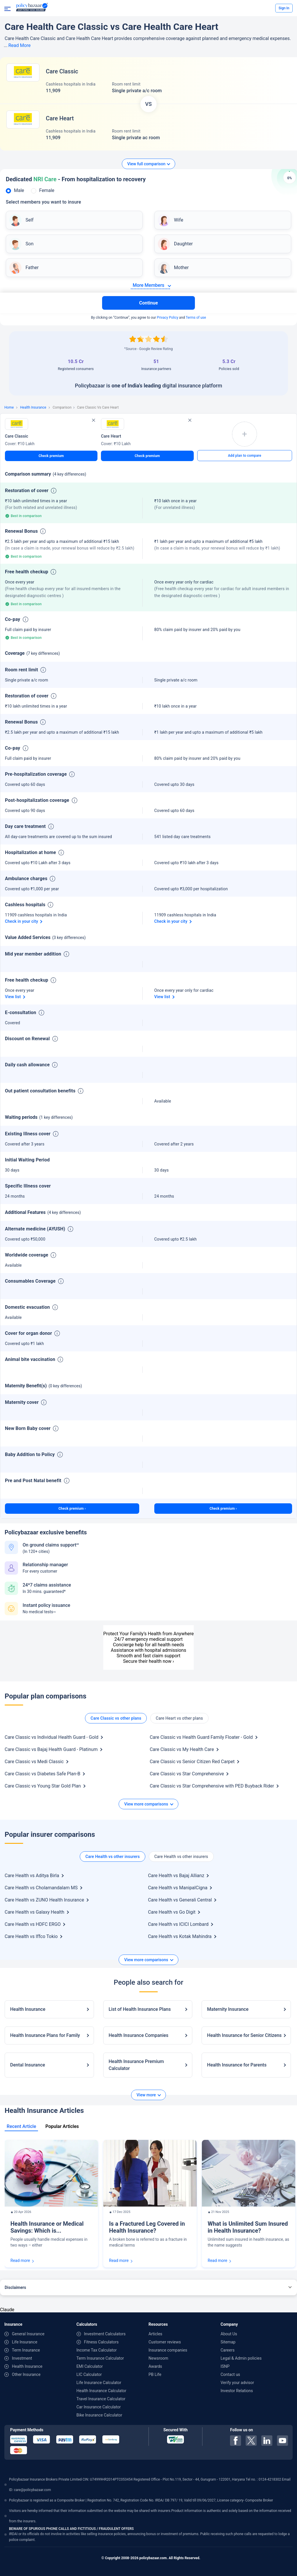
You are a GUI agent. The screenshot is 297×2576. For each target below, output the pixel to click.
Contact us (230, 2374)
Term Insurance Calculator (100, 2358)
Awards (155, 2366)
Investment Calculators (105, 2334)
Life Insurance (24, 2342)
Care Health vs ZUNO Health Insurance (44, 1900)
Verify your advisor (237, 2382)
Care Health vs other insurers (112, 1856)
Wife (178, 220)
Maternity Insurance (228, 2009)
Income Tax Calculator (97, 2350)
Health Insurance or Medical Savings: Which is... (47, 2227)
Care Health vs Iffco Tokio (31, 1936)
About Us (229, 2334)
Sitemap (228, 2342)
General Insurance (28, 2334)
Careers (228, 2350)
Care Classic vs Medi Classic (34, 1761)
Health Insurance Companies (139, 2035)
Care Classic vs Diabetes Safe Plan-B (42, 1773)
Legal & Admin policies (241, 2358)
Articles (155, 2334)
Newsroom (158, 2358)
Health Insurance (33, 407)
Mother (181, 267)
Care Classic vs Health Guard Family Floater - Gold (201, 1737)
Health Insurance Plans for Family (45, 2035)
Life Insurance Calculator (99, 2382)
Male (19, 190)
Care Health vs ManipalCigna (177, 1887)
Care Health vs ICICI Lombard (178, 1924)
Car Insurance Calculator (99, 2407)
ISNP (225, 2366)
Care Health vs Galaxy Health (34, 1912)
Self (29, 220)
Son (29, 243)
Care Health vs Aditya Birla (32, 1875)
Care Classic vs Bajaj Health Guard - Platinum (51, 1749)
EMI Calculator (90, 2366)
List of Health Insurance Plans (140, 2009)
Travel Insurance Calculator (101, 2398)
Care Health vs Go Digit (171, 1912)
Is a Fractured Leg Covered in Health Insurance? (147, 2227)
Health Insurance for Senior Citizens (244, 2035)
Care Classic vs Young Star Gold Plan (43, 1786)
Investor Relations (237, 2390)
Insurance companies (167, 2350)
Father (32, 267)
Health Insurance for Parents (237, 2065)
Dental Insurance (27, 2065)
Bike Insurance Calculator (99, 2415)
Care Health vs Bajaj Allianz (176, 1875)
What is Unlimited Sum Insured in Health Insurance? (248, 2227)
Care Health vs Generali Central (180, 1900)
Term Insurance (26, 2350)
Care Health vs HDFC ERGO (33, 1924)
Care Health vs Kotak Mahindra (179, 1936)
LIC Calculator (89, 2374)
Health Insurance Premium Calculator (136, 2065)
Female (46, 190)
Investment (22, 2358)
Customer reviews (164, 2342)
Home (9, 407)
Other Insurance (26, 2374)
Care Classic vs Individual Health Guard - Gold (51, 1737)
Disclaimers (15, 2287)
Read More (19, 45)
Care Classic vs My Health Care (182, 1749)
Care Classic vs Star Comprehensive (187, 1773)
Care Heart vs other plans (179, 1718)
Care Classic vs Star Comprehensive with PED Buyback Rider (212, 1786)
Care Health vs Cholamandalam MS (41, 1887)
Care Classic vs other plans (115, 1718)
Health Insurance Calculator (101, 2390)
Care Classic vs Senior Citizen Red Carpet (192, 1761)
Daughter (183, 243)
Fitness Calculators (101, 2342)
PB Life (154, 2374)
